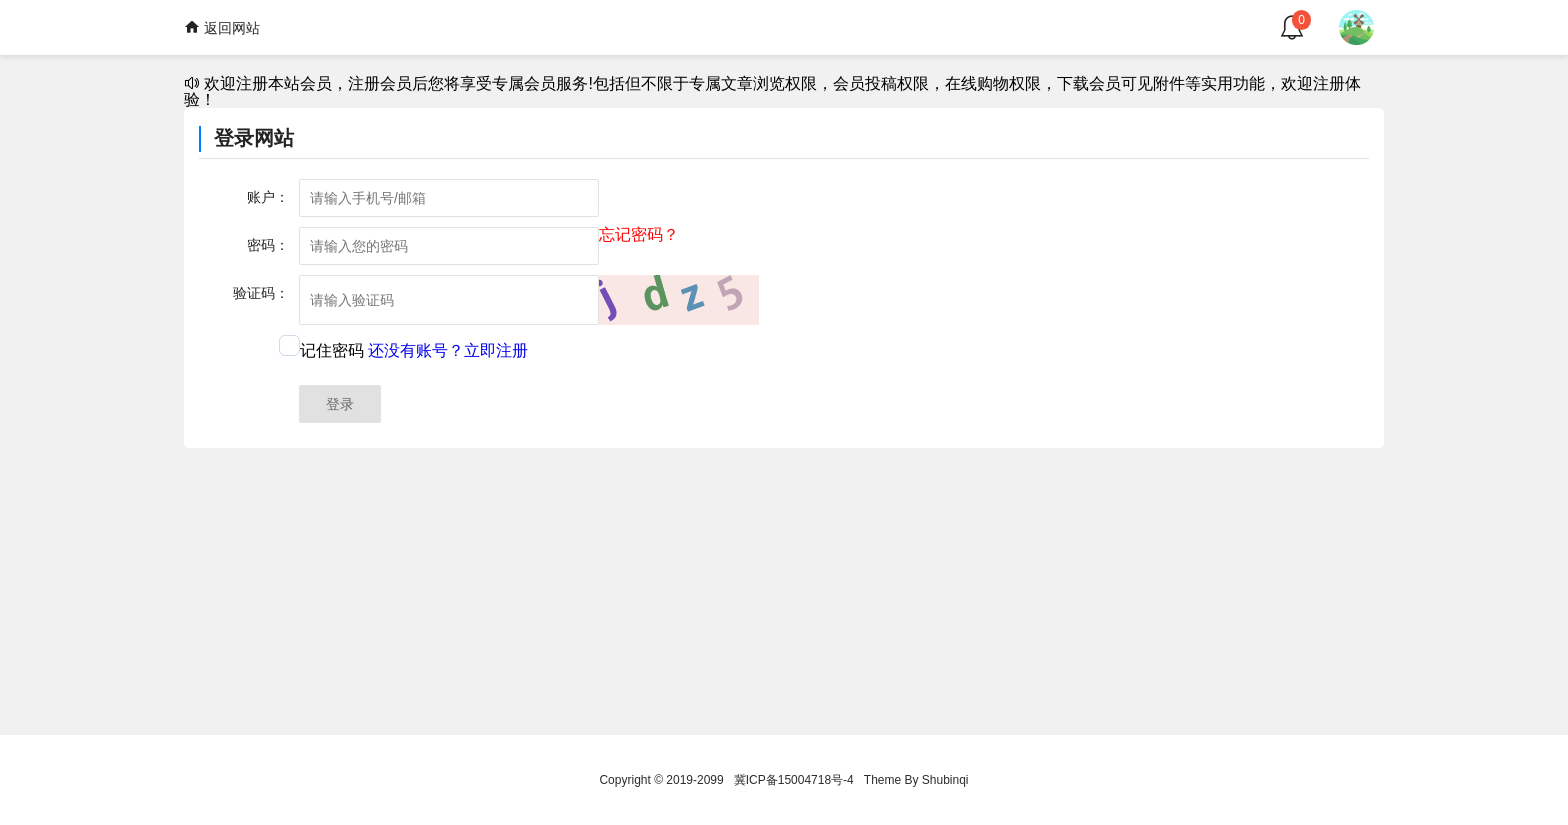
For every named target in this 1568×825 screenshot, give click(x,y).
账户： (268, 197)
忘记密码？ (639, 235)
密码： (268, 245)
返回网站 (222, 27)
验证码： (261, 293)
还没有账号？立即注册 (448, 350)
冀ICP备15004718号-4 (794, 780)
